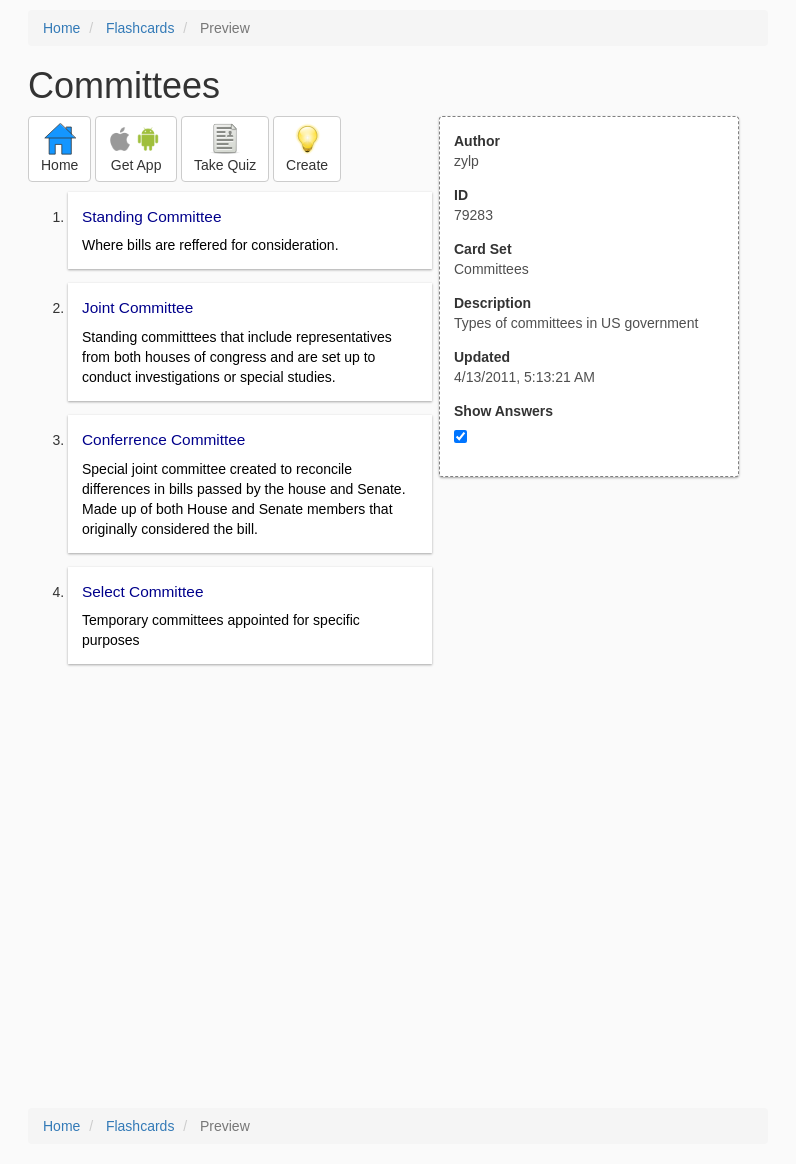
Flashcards (140, 28)
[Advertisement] (600, 673)
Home (61, 28)
